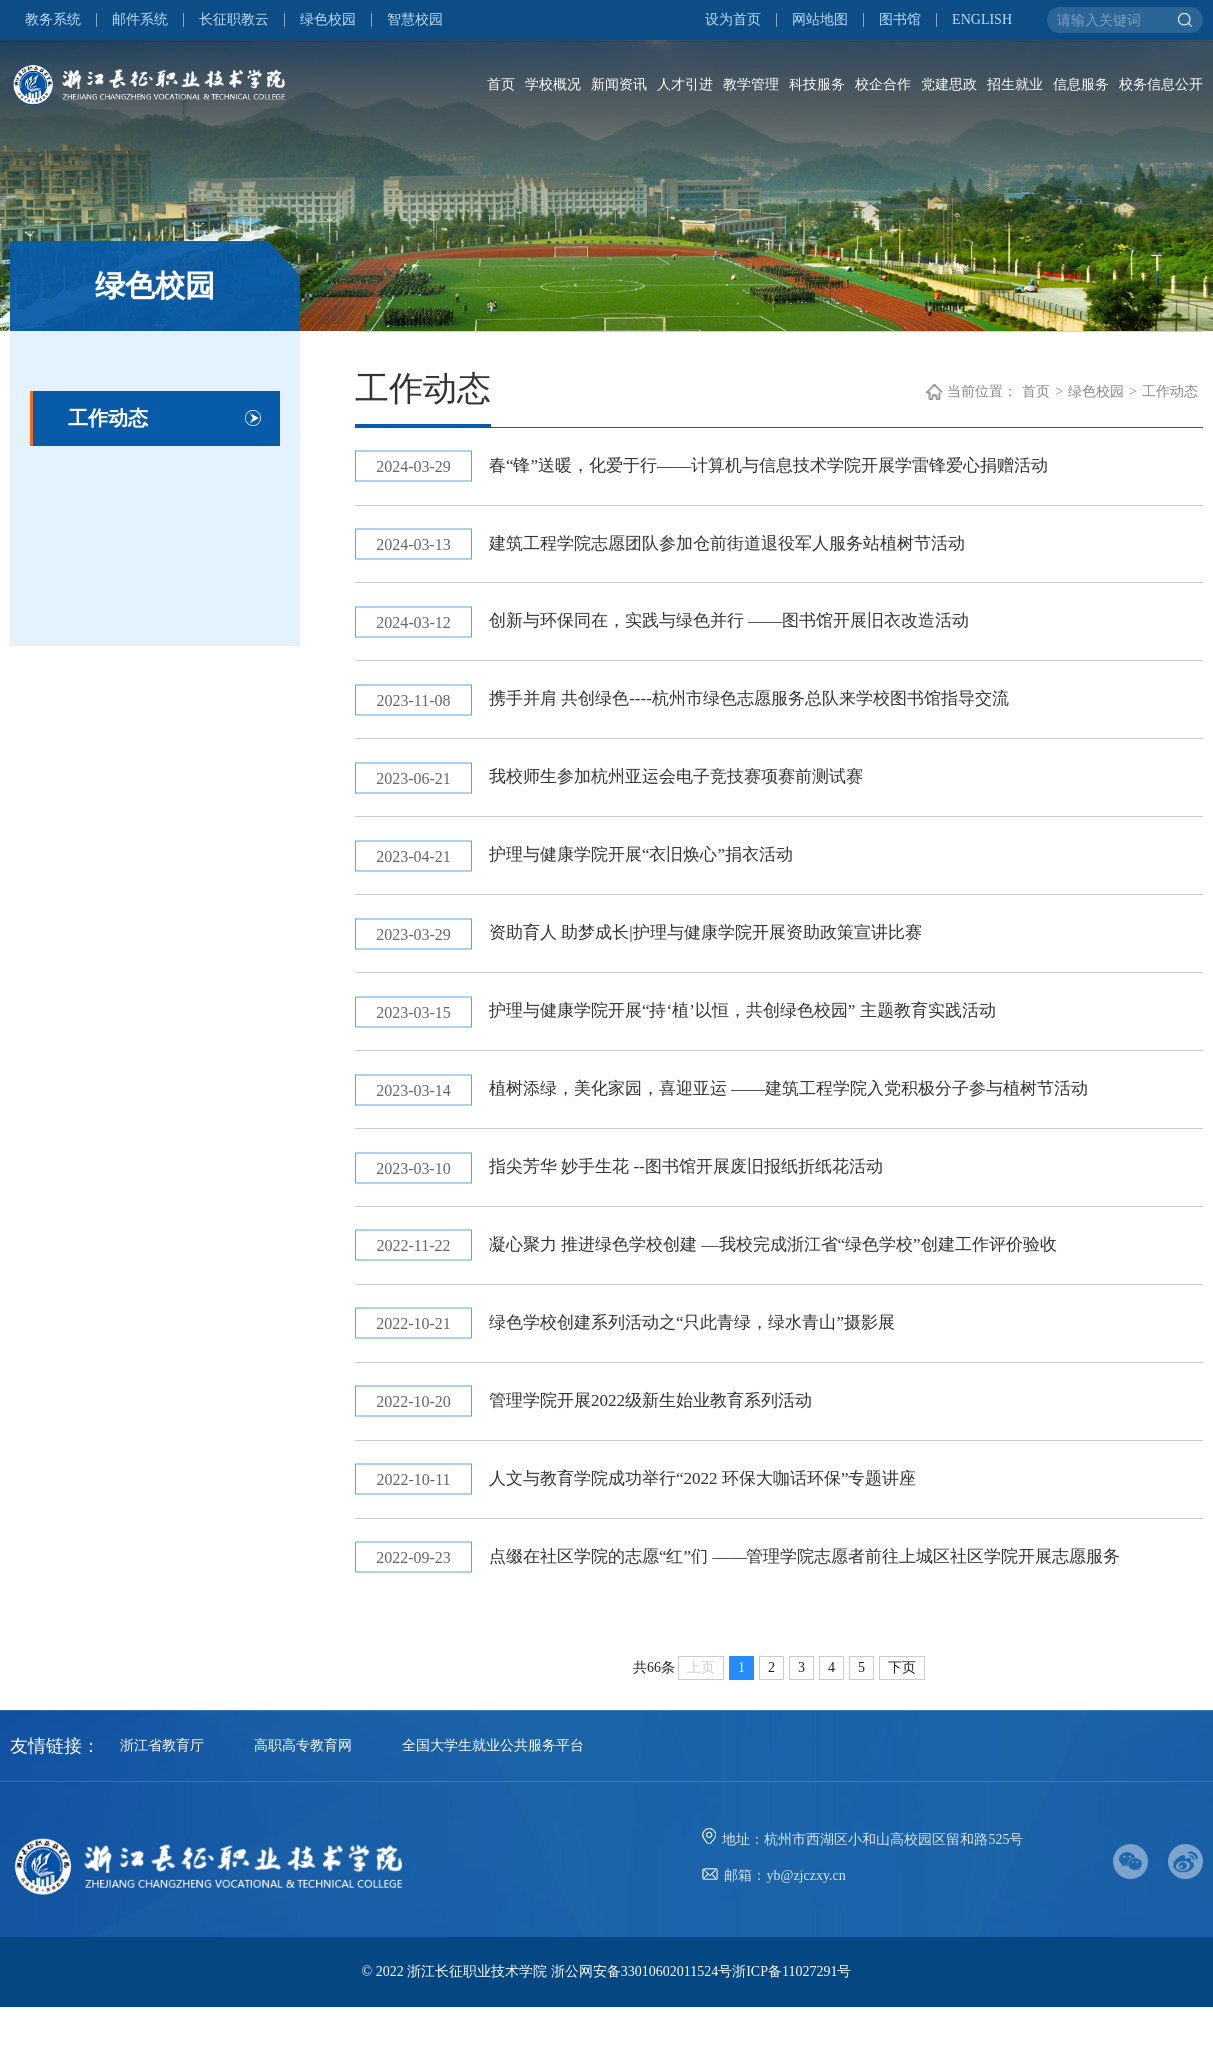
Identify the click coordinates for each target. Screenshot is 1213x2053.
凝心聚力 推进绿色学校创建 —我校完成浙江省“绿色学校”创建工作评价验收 (795, 1278)
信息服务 (1081, 84)
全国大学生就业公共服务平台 (493, 1791)
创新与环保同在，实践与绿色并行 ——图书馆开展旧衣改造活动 (749, 630)
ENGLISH (982, 20)
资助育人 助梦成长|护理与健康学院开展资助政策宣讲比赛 (724, 954)
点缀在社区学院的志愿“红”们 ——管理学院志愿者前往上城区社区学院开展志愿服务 (829, 1602)
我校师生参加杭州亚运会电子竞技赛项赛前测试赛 (693, 792)
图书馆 (900, 20)
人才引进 (685, 84)
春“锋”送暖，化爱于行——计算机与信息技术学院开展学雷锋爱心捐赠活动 (791, 468)
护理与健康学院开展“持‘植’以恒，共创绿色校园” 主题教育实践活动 (763, 1035)
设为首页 (733, 20)
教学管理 (751, 84)
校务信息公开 (1161, 84)
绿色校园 (328, 20)
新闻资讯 (619, 84)
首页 (501, 84)
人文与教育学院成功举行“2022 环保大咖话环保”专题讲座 (721, 1521)
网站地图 (820, 20)
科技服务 (817, 84)
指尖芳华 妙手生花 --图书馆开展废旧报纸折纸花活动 (703, 1197)
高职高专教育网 (303, 1791)
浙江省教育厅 (162, 1791)
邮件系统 (140, 20)
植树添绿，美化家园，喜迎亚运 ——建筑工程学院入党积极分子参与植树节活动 (812, 1116)
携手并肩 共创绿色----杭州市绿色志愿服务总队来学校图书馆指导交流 (770, 711)
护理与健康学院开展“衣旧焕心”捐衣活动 (656, 873)
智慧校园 (415, 20)
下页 (902, 1713)
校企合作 (883, 84)
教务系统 (53, 20)
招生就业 (1015, 84)
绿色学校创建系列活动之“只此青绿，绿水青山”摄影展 (710, 1359)
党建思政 (949, 84)
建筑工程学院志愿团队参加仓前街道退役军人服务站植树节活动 (747, 549)
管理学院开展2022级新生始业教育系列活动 (666, 1440)
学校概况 (553, 84)
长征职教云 (234, 20)
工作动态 (108, 418)
